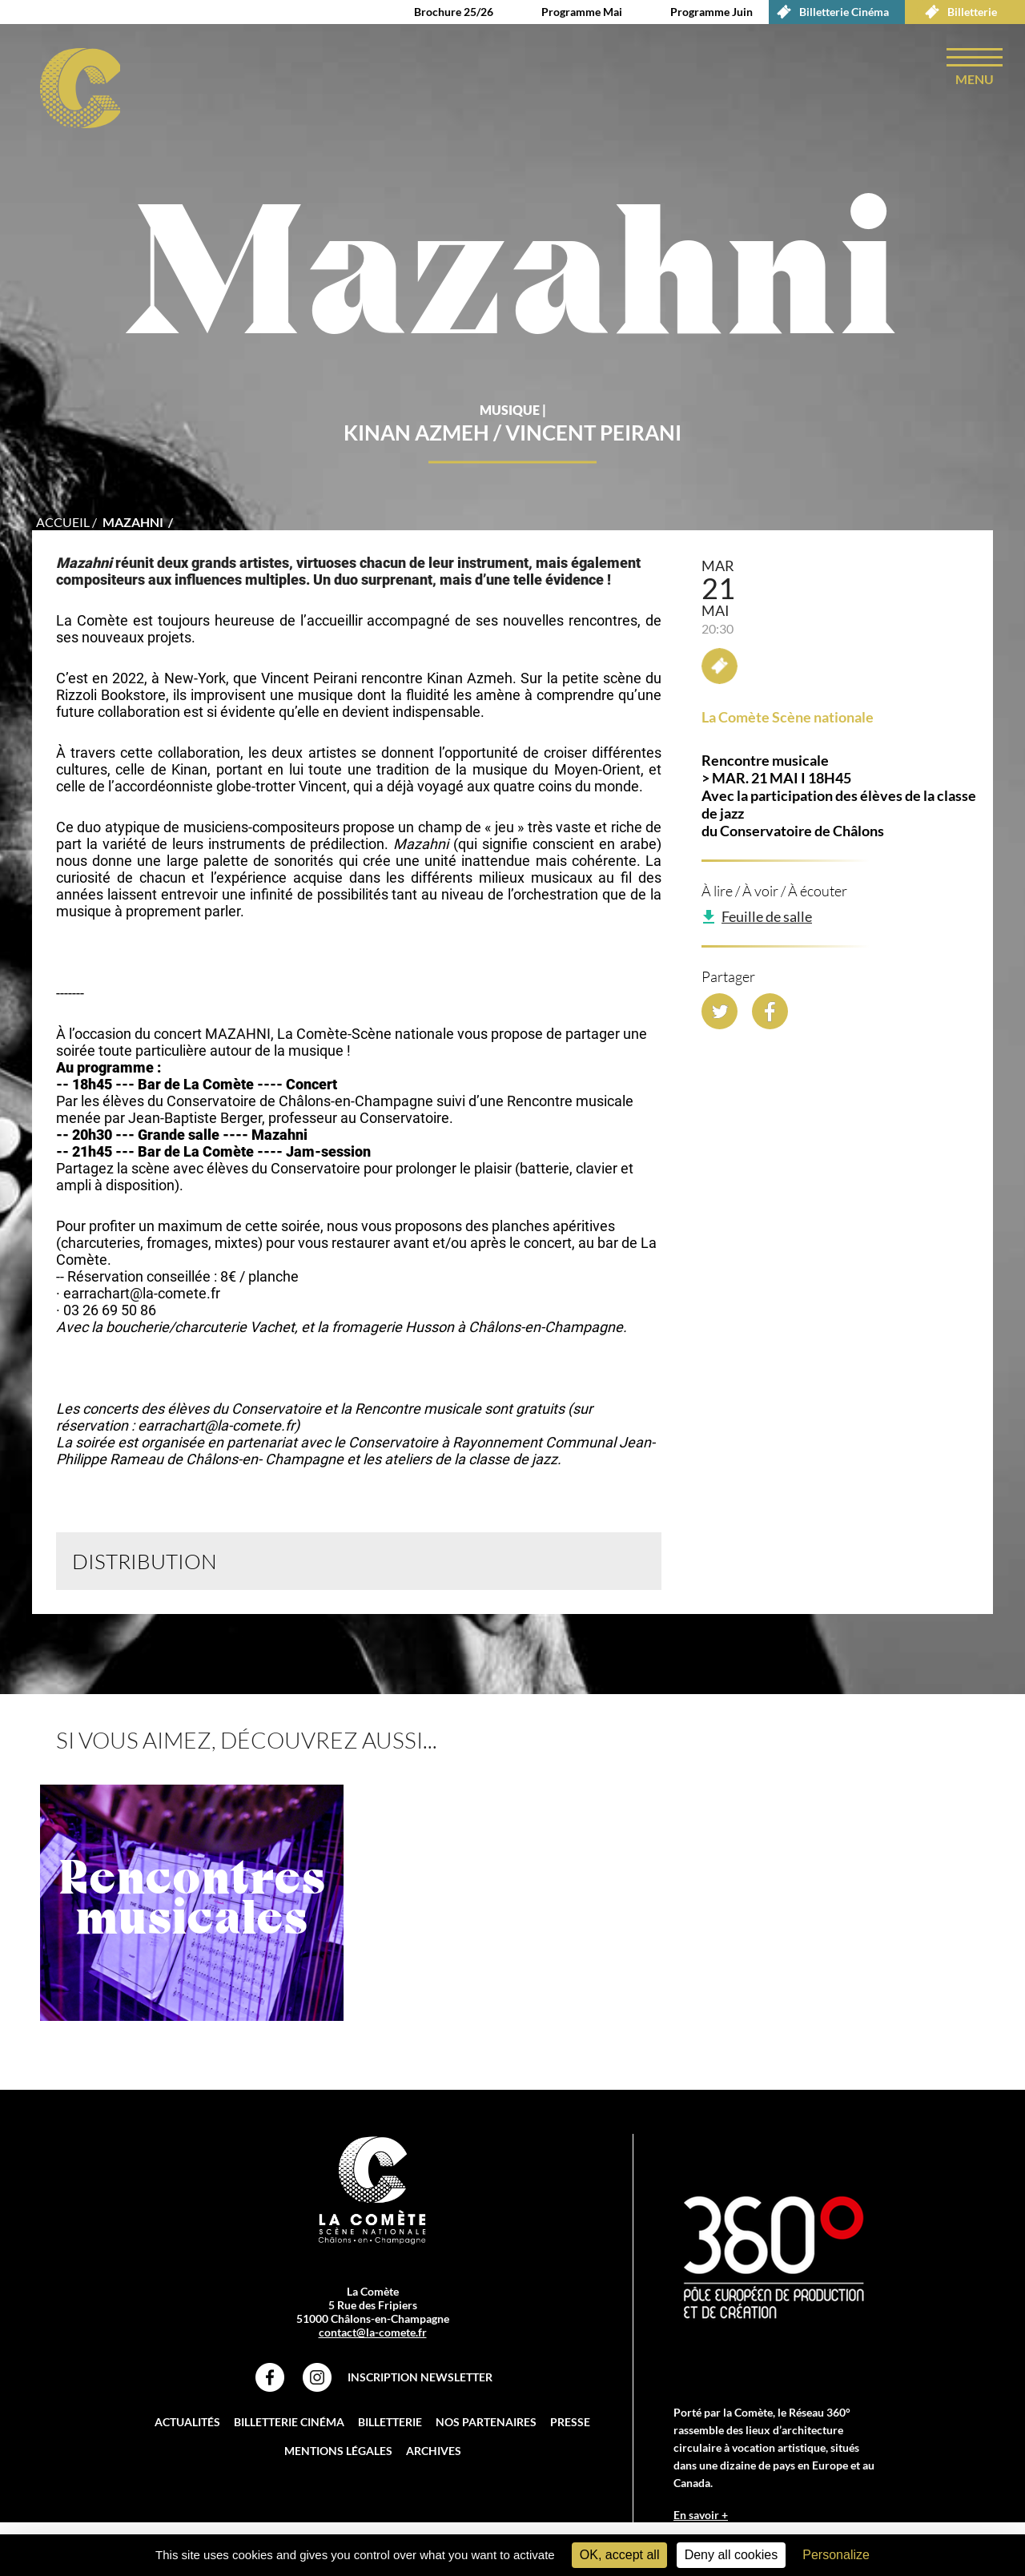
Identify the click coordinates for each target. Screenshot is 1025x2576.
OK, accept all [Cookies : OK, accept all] (620, 2555)
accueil (63, 524)
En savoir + (700, 2517)
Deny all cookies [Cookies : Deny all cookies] (731, 2555)
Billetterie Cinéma (829, 12)
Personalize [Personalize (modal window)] (836, 2555)
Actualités (187, 2424)
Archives (433, 2453)
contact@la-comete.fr (373, 2334)
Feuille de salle (767, 919)
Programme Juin (711, 11)
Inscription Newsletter (420, 2379)
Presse (570, 2424)
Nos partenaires (486, 2424)
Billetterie (957, 12)
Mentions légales (338, 2453)
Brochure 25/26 (453, 11)
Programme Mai (581, 11)
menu (974, 79)
